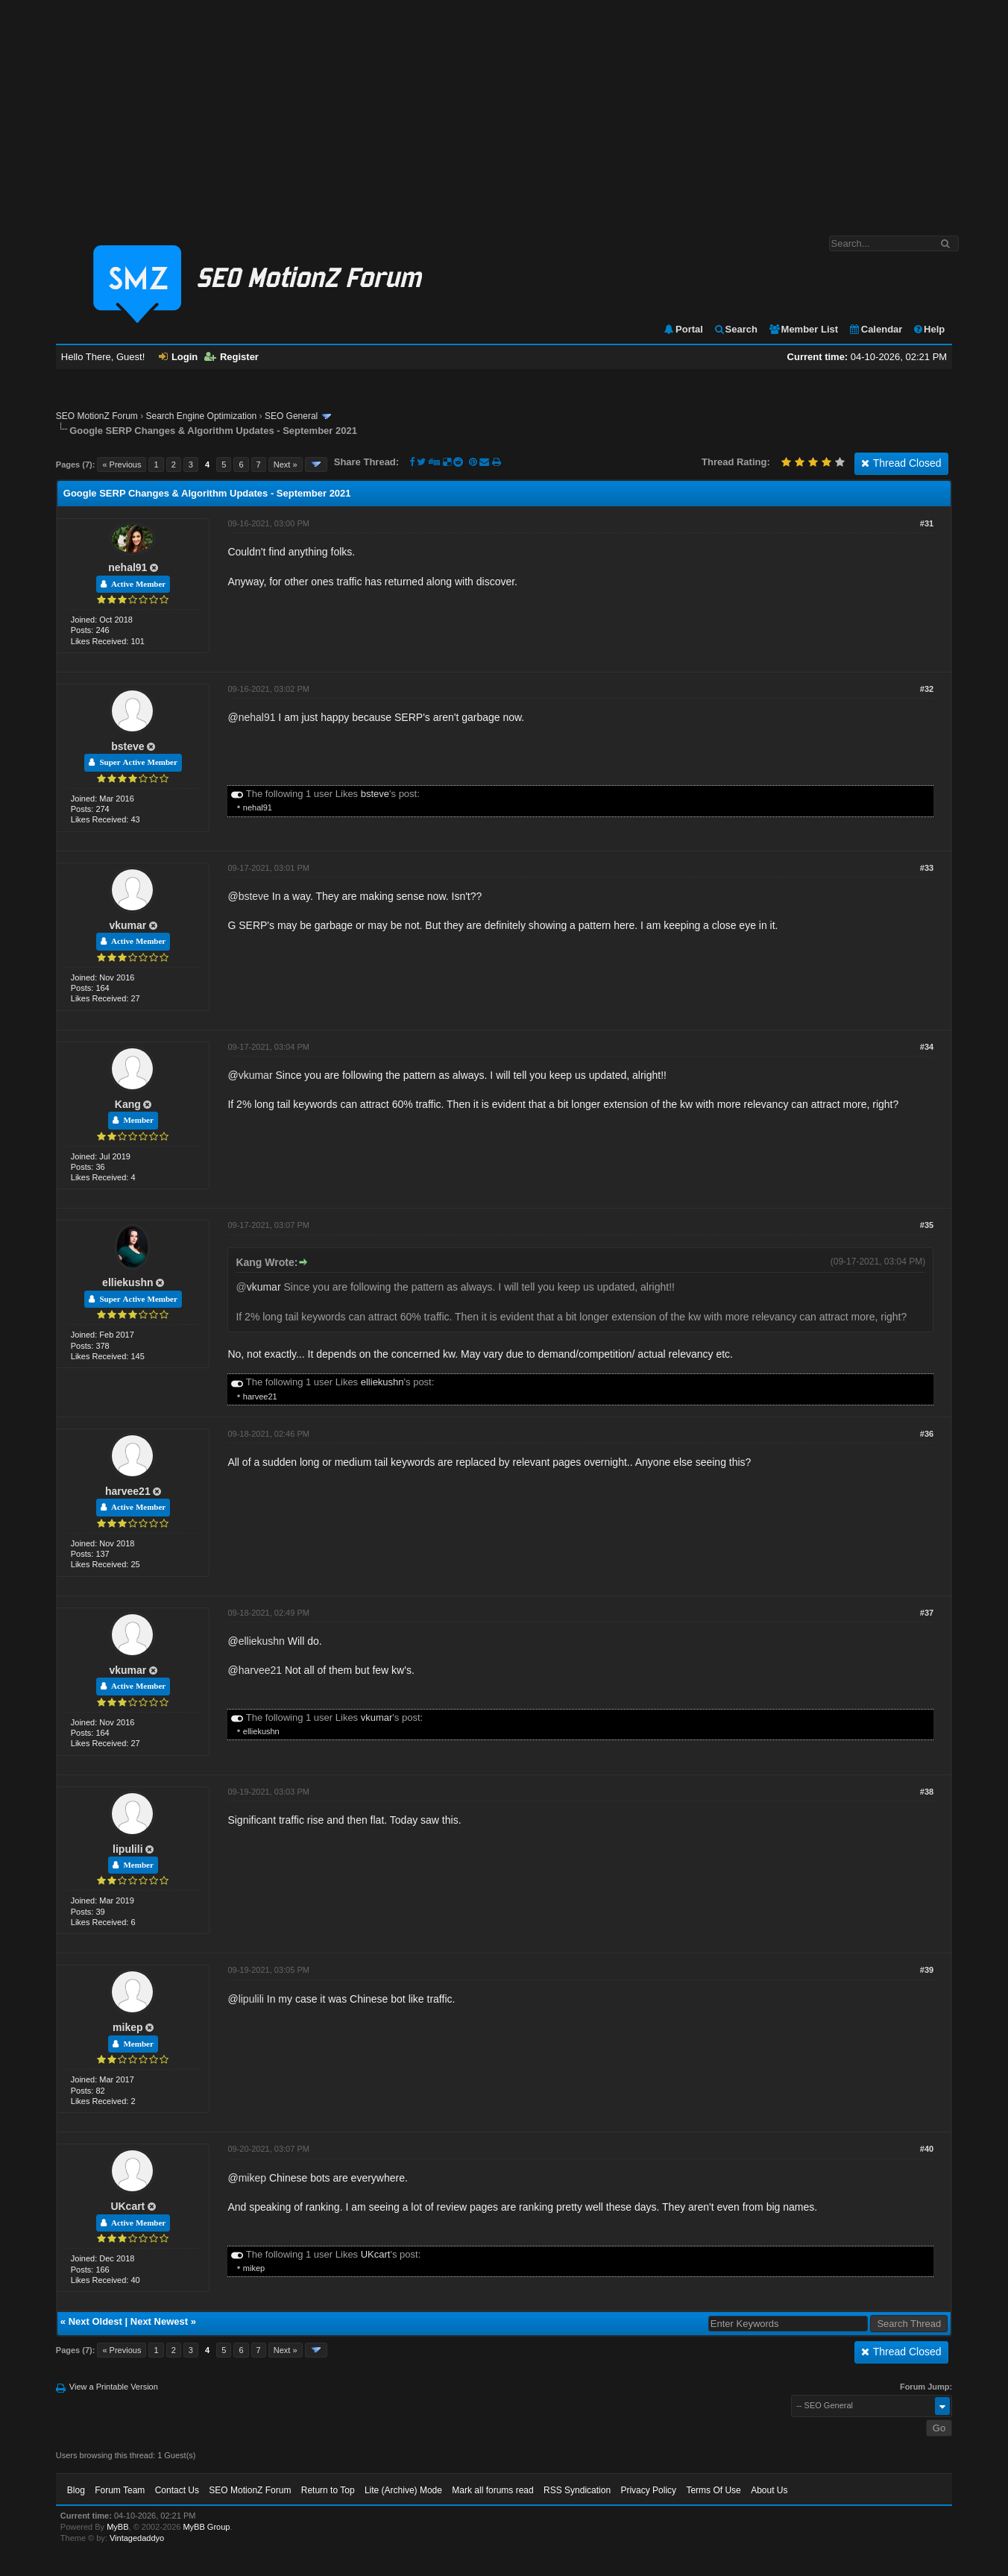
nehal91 (127, 567)
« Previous (121, 464)
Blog (76, 2490)
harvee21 (260, 1396)
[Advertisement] (504, 110)
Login (178, 356)
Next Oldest (95, 2321)
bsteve (127, 746)
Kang (128, 1104)
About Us (769, 2490)
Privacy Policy (648, 2490)
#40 (926, 2148)
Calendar (875, 329)
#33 (926, 867)
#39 (926, 1969)
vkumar (127, 925)
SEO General (291, 416)
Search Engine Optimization (201, 416)
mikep (127, 2027)
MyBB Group (206, 2526)
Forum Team (120, 2490)
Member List (803, 329)
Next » (285, 464)
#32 (926, 688)
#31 (926, 523)
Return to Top (328, 2490)
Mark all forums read (492, 2490)
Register (231, 356)
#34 (926, 1046)
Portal (683, 329)
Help (929, 329)
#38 (926, 1791)
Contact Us (177, 2490)
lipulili (127, 1849)
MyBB (117, 2526)
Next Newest (159, 2321)
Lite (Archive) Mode (403, 2490)
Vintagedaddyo (137, 2538)
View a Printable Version (113, 2386)
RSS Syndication (577, 2490)
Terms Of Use (713, 2490)
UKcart (127, 2206)
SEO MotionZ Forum (97, 416)
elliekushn (127, 1282)
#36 (926, 1433)
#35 (926, 1225)
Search (735, 329)
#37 (926, 1612)
